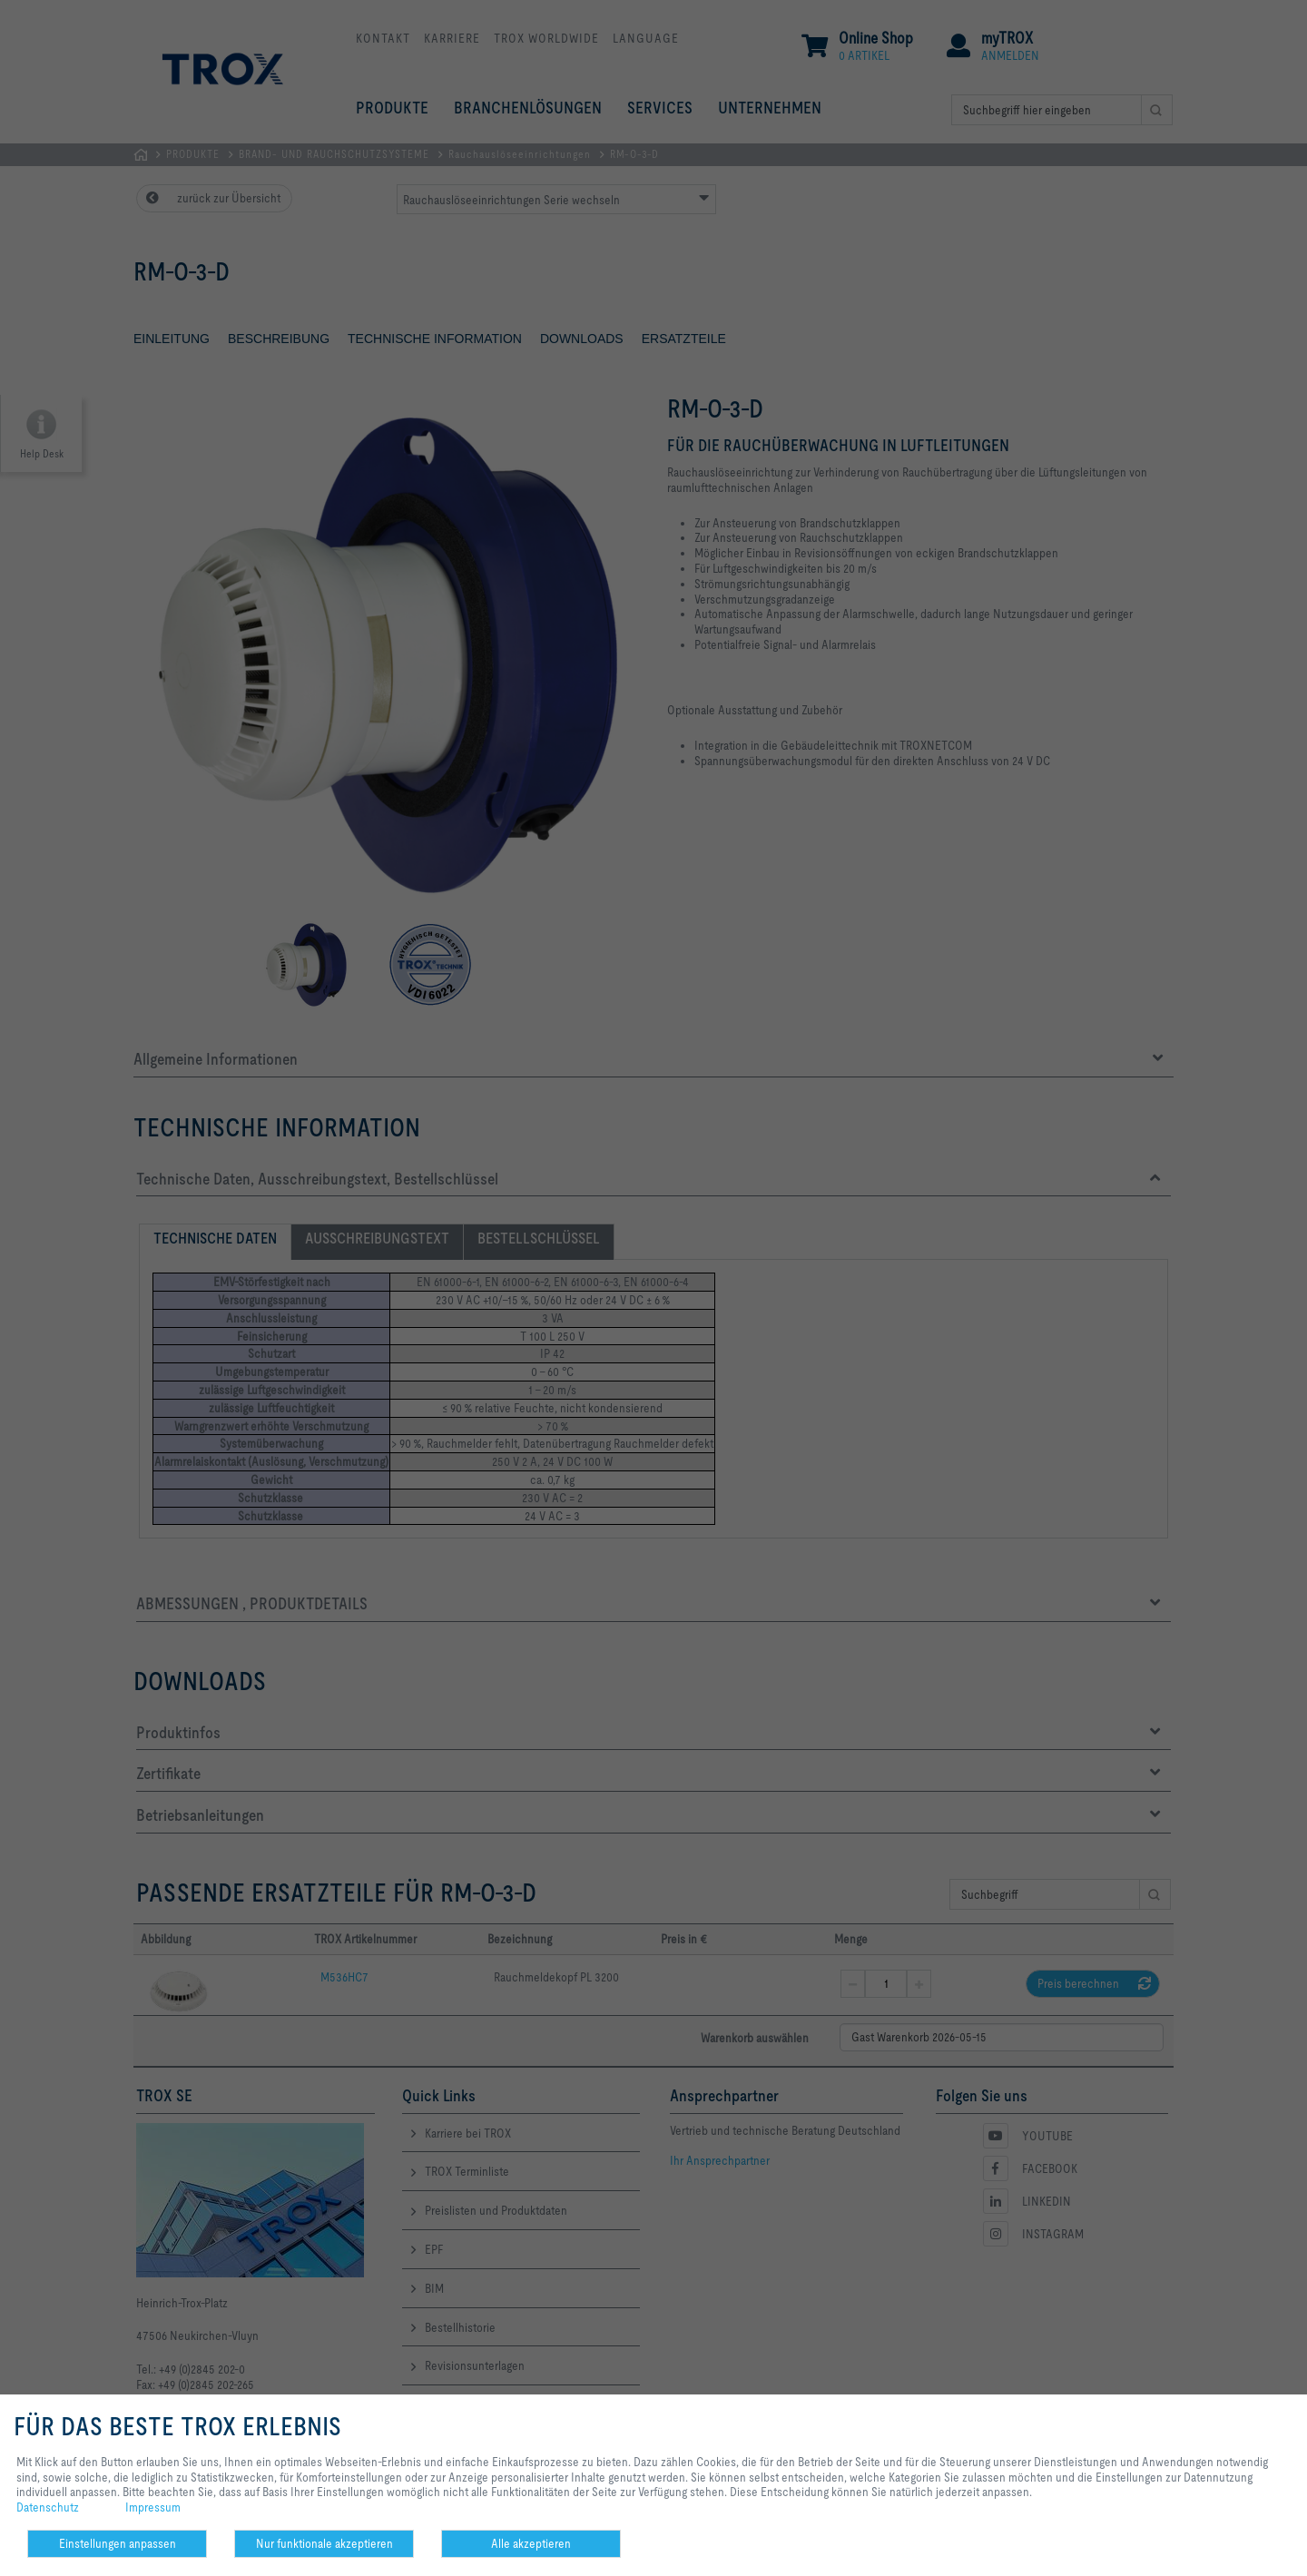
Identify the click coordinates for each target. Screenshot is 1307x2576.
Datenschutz (47, 2507)
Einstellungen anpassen (117, 2543)
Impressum (153, 2507)
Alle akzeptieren (531, 2543)
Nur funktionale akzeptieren (324, 2543)
